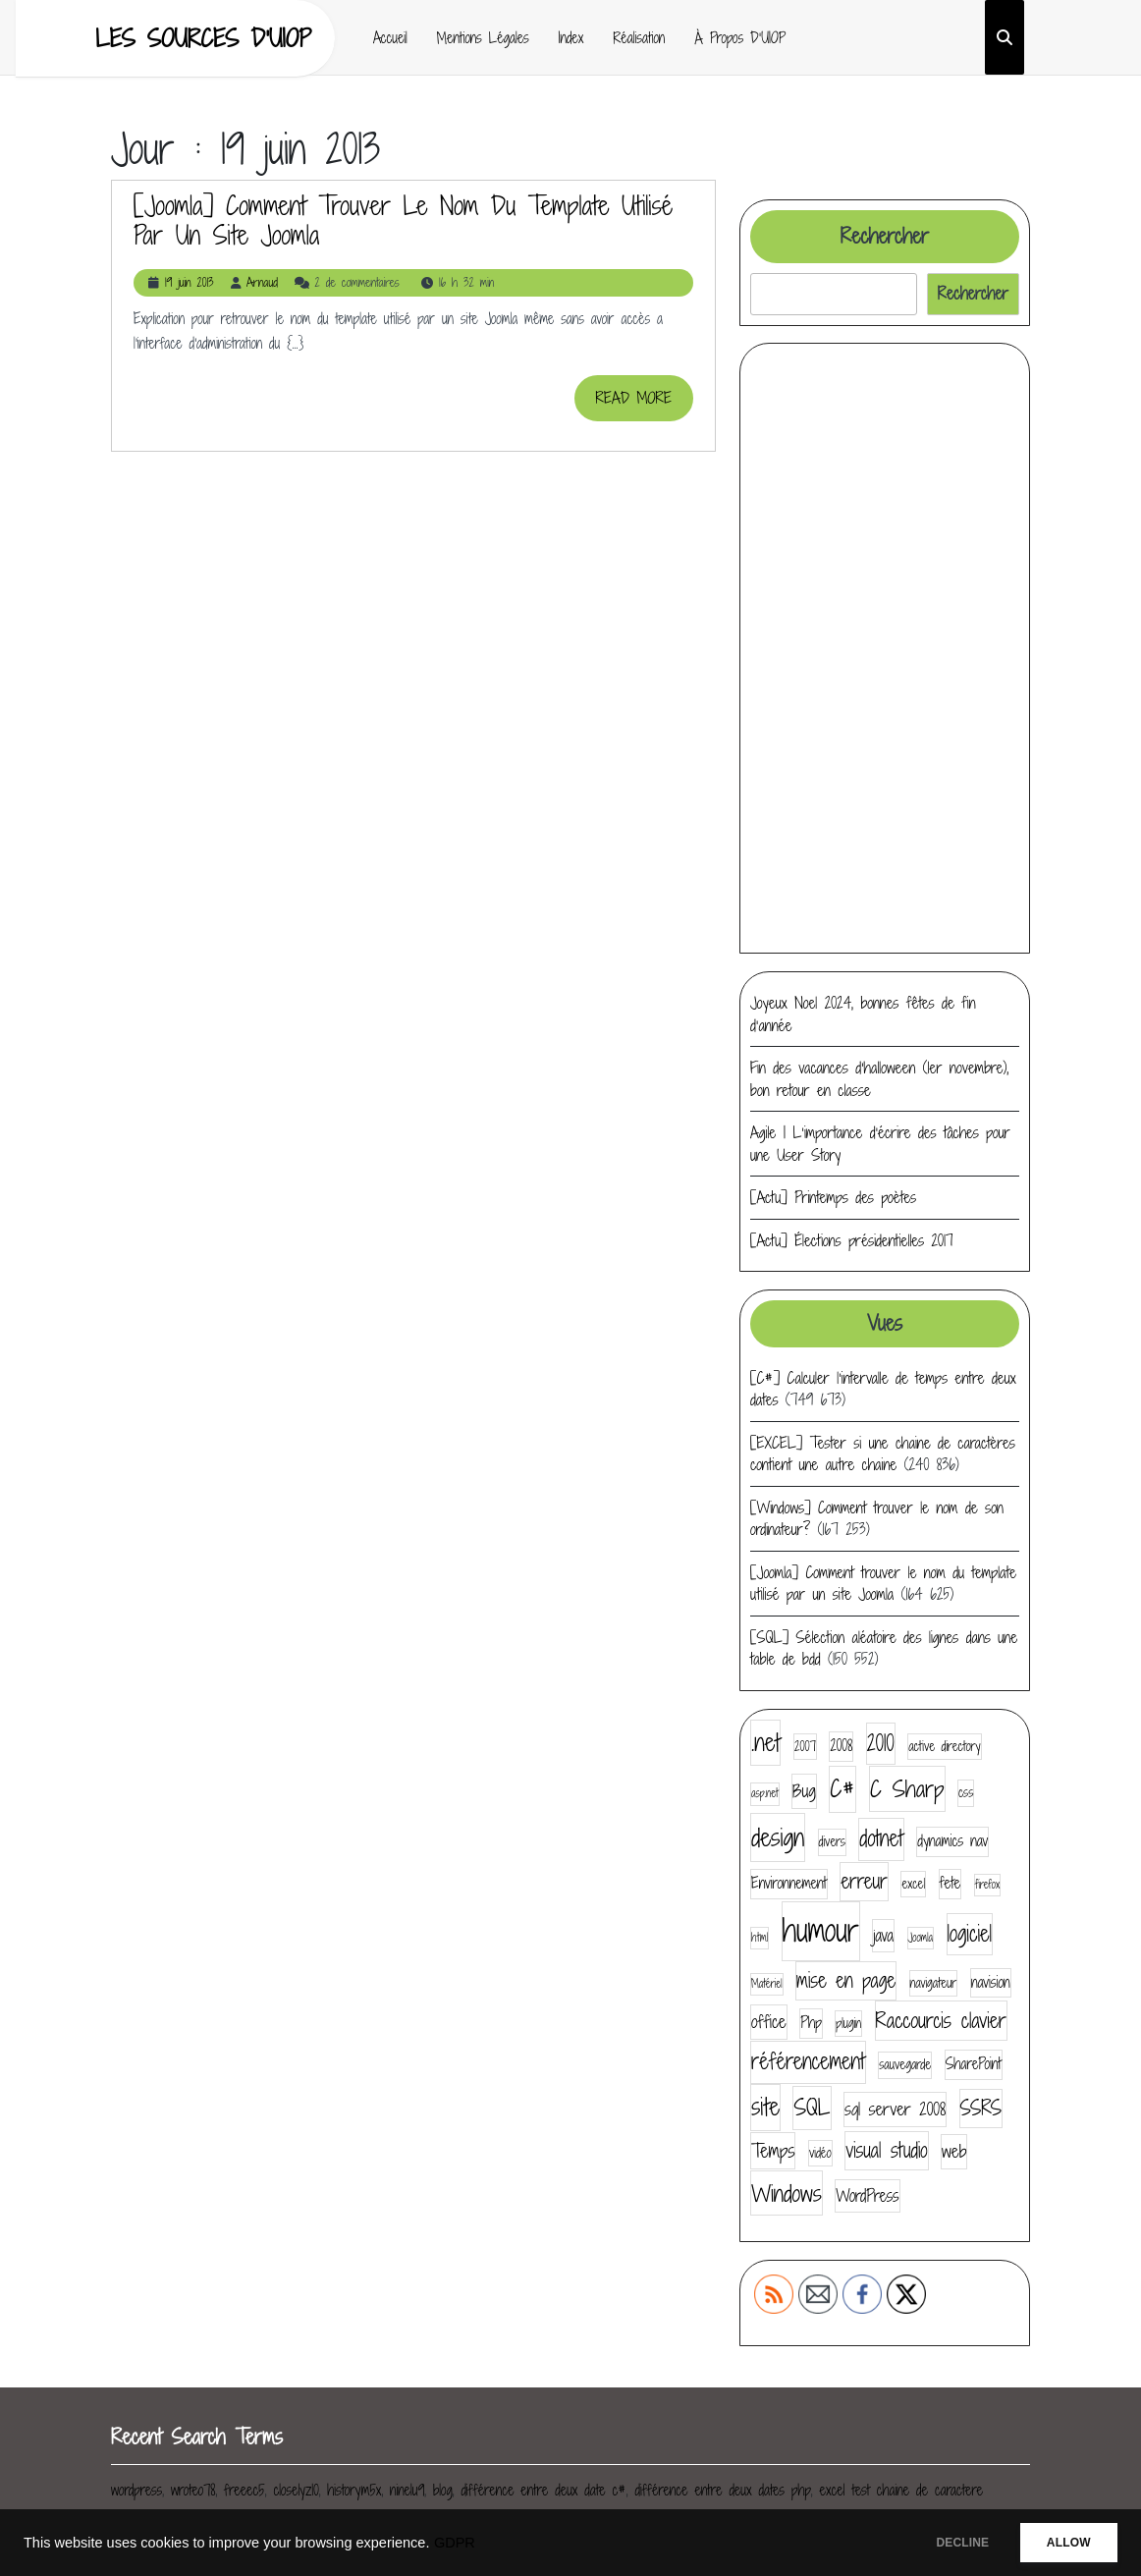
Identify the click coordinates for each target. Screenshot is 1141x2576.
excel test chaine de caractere (901, 2490)
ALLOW (1061, 2542)
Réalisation (639, 37)
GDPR (454, 2542)
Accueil (390, 37)
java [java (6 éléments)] (883, 1935)
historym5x (354, 2490)
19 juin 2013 (189, 282)
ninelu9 (407, 2490)
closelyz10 (295, 2490)
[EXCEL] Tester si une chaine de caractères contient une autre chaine (882, 1454)
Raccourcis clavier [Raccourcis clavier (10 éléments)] (941, 2020)
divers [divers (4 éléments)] (832, 1841)
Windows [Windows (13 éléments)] (786, 2193)
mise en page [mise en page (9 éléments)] (846, 1980)
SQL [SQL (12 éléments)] (811, 2107)
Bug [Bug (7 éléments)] (804, 1791)
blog (443, 2490)
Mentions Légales (483, 37)
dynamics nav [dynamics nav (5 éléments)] (952, 1841)
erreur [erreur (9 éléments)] (864, 1881)
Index (571, 37)
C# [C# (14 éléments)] (842, 1788)
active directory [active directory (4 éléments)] (944, 1746)
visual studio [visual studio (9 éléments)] (886, 2150)
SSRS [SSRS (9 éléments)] (981, 2108)
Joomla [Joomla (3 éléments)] (921, 1938)
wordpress (136, 2490)
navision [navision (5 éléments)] (990, 1982)
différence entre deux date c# (543, 2490)
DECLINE (939, 2542)
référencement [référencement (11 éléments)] (808, 2061)
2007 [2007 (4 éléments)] (805, 1746)
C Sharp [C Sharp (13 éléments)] (907, 1788)
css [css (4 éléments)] (965, 1792)
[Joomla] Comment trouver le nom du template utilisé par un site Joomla (403, 220)
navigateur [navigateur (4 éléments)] (933, 1983)
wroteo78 (193, 2490)
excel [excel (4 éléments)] (913, 1883)
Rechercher (885, 236)
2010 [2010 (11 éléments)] (881, 1743)
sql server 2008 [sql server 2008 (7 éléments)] (895, 2109)
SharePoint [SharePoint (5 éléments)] (974, 2064)
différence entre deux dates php (723, 2490)
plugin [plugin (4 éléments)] (848, 2023)
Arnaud (262, 282)
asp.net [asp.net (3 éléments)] (765, 1793)
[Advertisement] (884, 648)
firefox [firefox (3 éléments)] (987, 1884)
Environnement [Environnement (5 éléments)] (789, 1883)
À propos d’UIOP (740, 37)
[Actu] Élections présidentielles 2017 (851, 1240)
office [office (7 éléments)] (769, 2021)
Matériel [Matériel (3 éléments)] (767, 1984)
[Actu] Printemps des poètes (833, 1197)
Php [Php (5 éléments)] (811, 2022)
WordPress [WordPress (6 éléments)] (867, 2195)
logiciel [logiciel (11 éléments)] (970, 1933)
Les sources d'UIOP (203, 38)
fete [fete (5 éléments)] (950, 1883)
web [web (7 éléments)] (954, 2151)
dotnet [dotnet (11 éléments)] (880, 1838)
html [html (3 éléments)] (759, 1938)
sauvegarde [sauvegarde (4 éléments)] (905, 2064)
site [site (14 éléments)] (765, 2106)
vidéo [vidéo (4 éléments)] (820, 2153)
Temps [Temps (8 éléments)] (772, 2151)
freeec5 (244, 2490)
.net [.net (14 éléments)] (765, 1742)
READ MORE (644, 403)
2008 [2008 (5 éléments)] (841, 1745)
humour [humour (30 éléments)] (821, 1930)
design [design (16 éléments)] (777, 1837)
